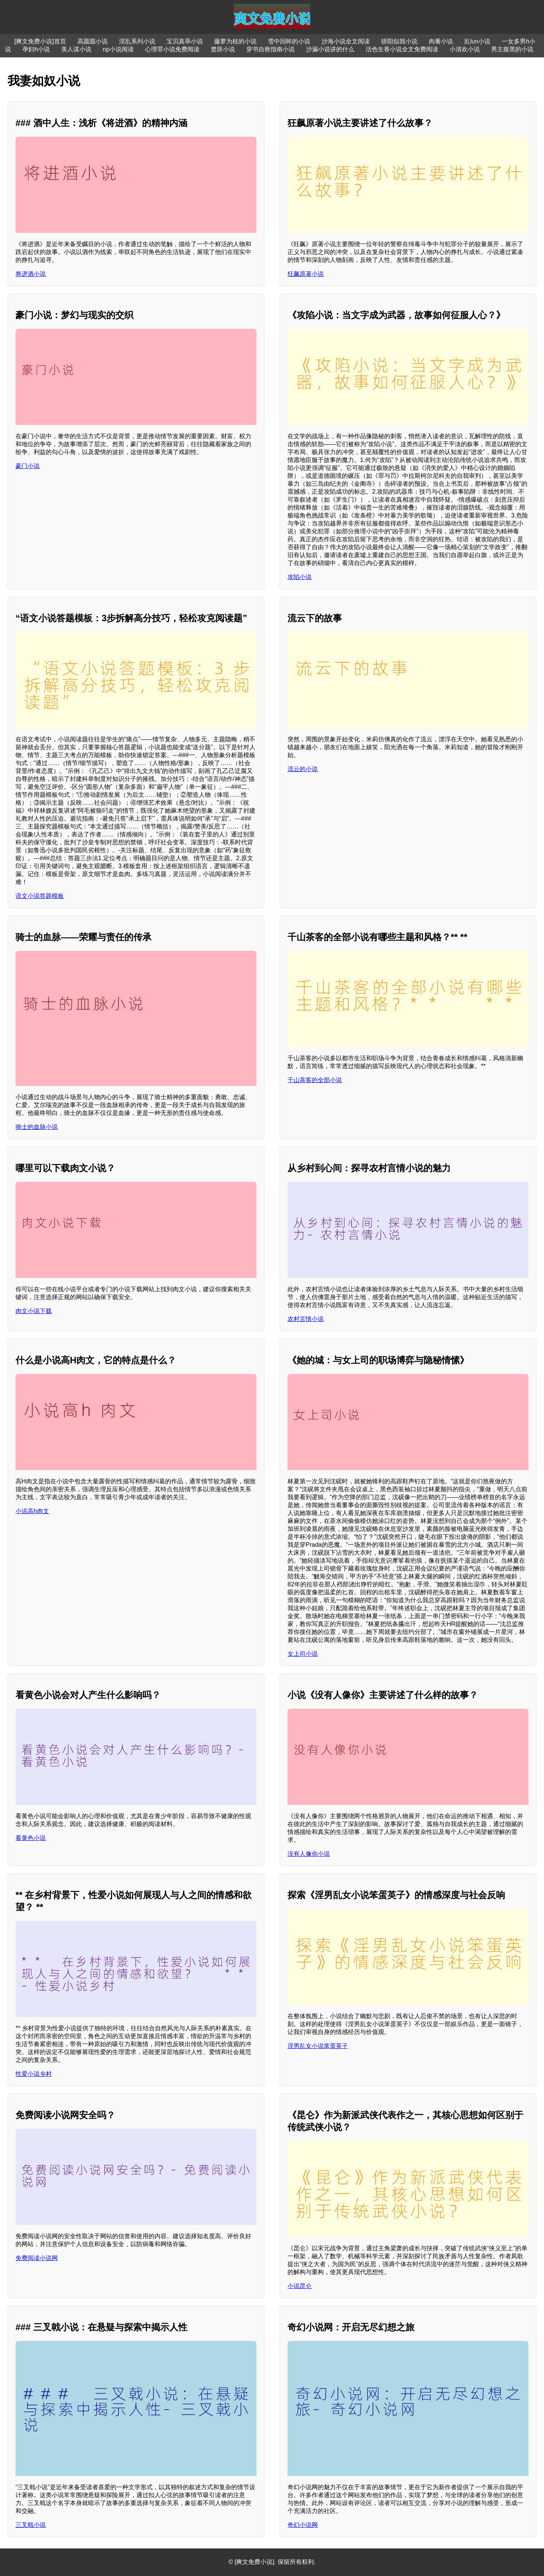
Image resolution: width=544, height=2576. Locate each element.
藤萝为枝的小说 (235, 41)
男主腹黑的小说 (512, 49)
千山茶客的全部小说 (314, 1080)
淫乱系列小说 (137, 41)
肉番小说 (441, 41)
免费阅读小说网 (36, 2258)
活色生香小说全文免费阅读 (402, 49)
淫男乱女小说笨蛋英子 (317, 2046)
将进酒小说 (30, 274)
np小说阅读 (118, 49)
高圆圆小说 (92, 41)
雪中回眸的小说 (289, 41)
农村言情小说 (305, 1319)
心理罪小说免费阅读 (172, 49)
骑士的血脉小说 (36, 1127)
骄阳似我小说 (399, 41)
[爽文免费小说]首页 (40, 41)
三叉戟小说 (30, 2525)
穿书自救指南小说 (270, 49)
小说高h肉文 (32, 1511)
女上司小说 (302, 1654)
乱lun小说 (477, 41)
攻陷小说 (299, 577)
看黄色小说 (30, 1838)
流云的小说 (302, 769)
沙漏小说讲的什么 (330, 49)
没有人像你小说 (308, 1854)
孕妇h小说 (36, 49)
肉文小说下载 (33, 1311)
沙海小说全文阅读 (345, 41)
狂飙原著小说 (305, 274)
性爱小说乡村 (33, 2074)
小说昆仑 (299, 2286)
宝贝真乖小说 (185, 41)
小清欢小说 (465, 49)
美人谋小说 (76, 49)
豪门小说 (27, 466)
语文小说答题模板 (39, 896)
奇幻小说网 (302, 2525)
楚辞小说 (223, 49)
